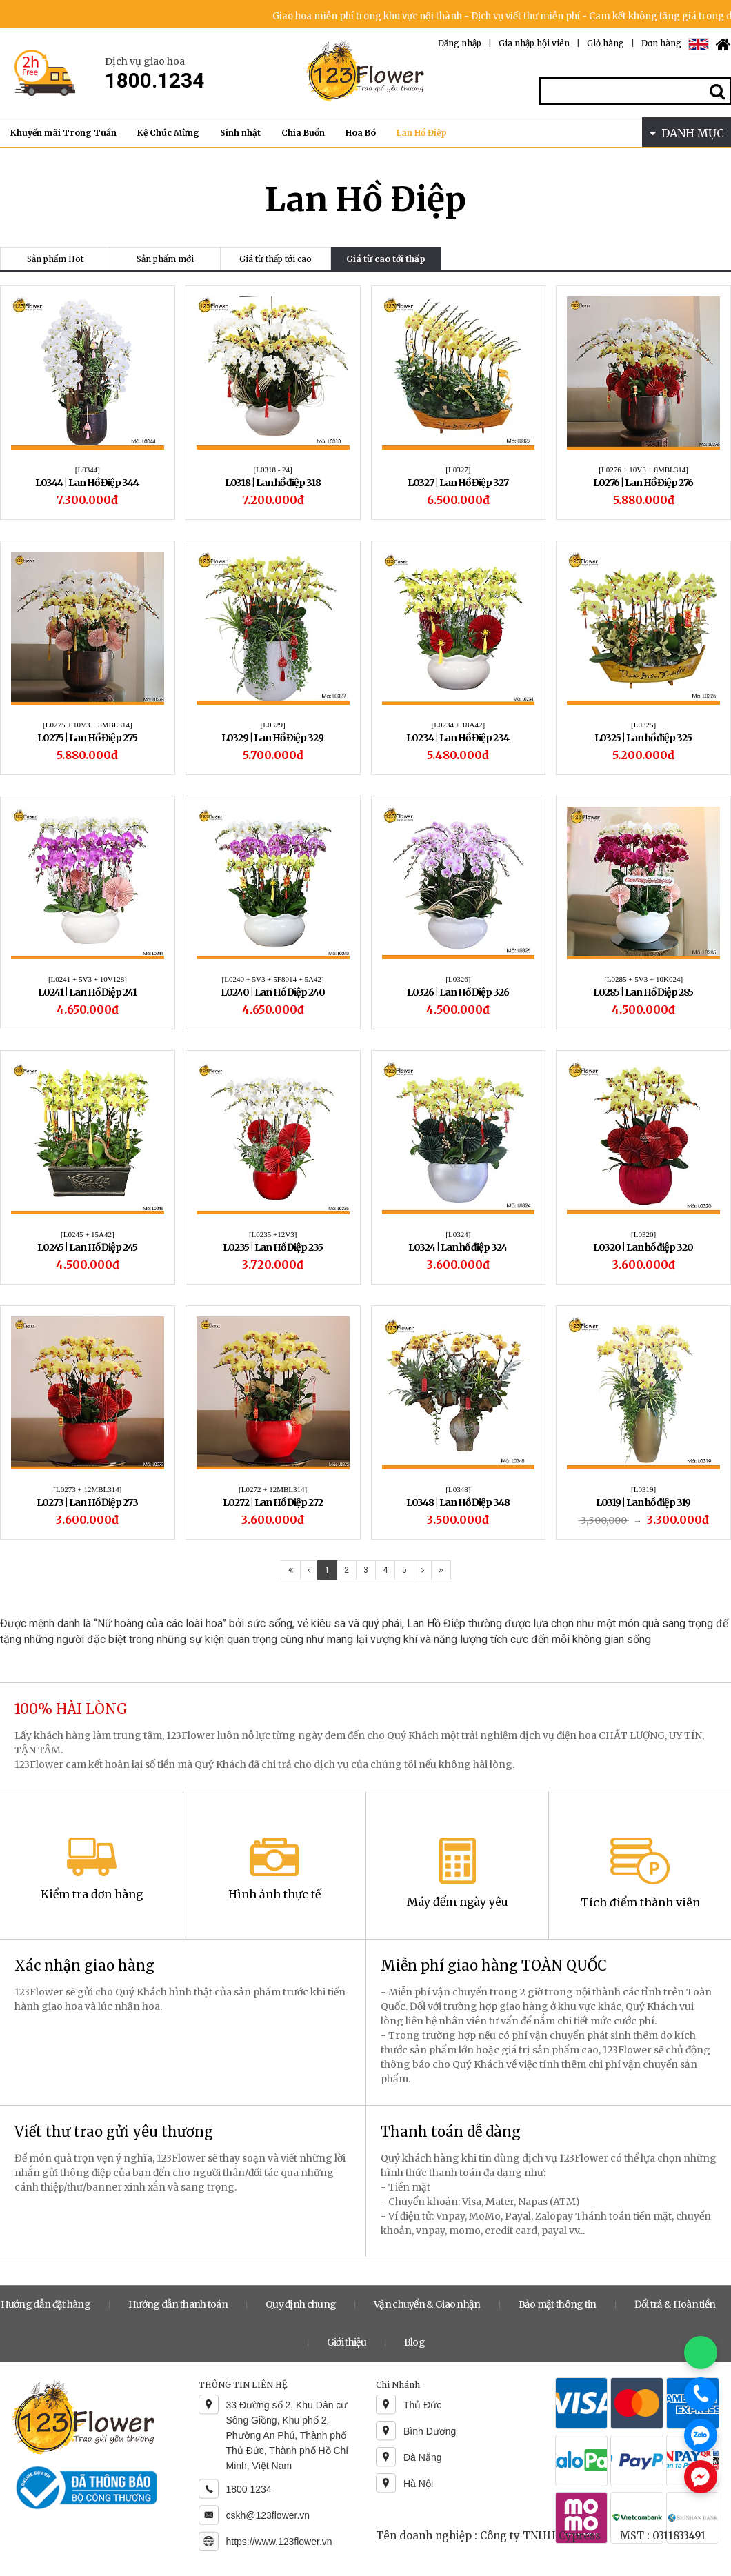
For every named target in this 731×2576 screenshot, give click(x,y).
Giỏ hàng (605, 43)
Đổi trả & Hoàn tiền (675, 2304)
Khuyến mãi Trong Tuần (63, 133)
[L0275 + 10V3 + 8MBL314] (87, 725)
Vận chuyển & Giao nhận (427, 2304)
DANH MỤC (687, 133)
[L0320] (643, 1234)
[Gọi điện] (700, 2394)
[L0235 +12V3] (273, 1234)
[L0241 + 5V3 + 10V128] (87, 979)
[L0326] (457, 979)
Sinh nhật (240, 133)
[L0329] (273, 725)
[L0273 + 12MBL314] (87, 1489)
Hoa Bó (361, 133)
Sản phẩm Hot (55, 259)
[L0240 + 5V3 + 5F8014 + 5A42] (273, 979)
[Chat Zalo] (700, 2435)
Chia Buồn (303, 133)
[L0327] (457, 469)
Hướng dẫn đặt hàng (45, 2304)
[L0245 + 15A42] (87, 1234)
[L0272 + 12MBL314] (273, 1489)
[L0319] (643, 1489)
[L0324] (457, 1234)
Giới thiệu (346, 2342)
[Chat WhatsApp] (700, 2352)
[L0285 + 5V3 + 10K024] (643, 979)
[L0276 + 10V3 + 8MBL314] (643, 469)
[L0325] (643, 725)
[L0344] (87, 469)
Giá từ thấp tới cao (275, 259)
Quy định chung (301, 2304)
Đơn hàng (661, 43)
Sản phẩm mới (165, 259)
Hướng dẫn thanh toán (178, 2304)
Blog (414, 2342)
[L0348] (457, 1489)
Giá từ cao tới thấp (385, 259)
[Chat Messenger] (700, 2476)
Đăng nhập (459, 43)
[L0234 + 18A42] (458, 725)
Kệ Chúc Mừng (168, 133)
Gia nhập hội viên (534, 43)
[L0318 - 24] (273, 469)
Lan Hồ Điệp (422, 133)
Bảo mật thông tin (558, 2304)
